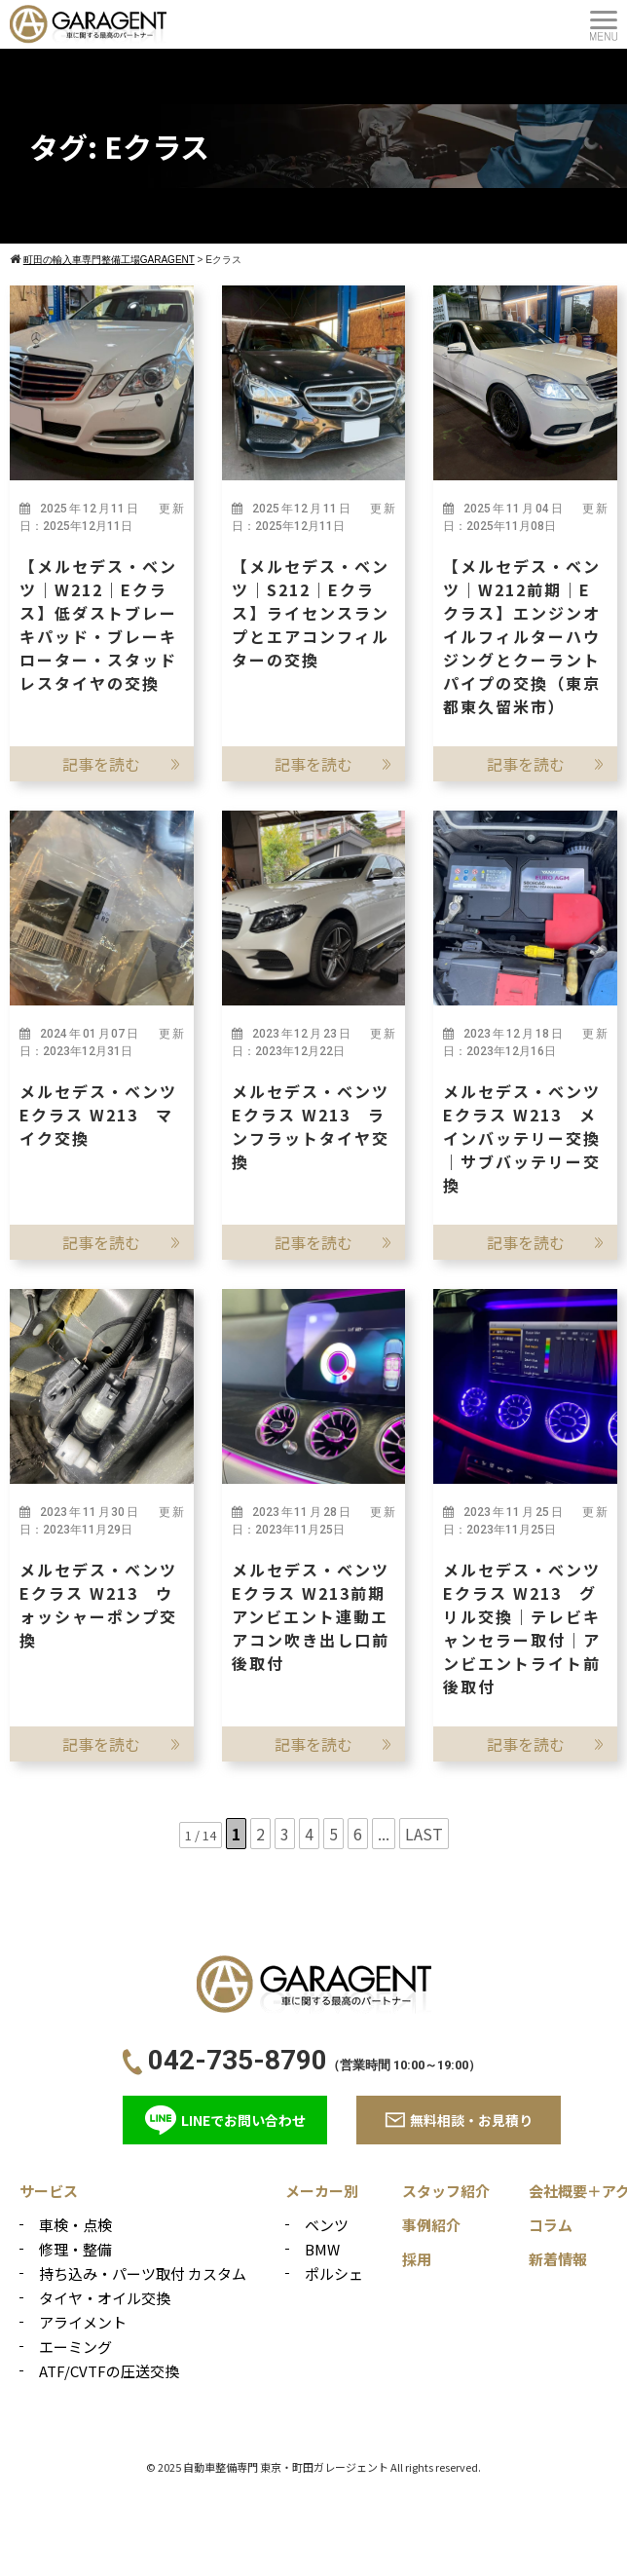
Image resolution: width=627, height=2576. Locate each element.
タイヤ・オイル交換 (104, 2298)
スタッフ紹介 (446, 2190)
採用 (416, 2259)
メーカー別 (321, 2190)
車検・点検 (75, 2224)
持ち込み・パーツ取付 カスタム (142, 2273)
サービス (48, 2190)
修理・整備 (75, 2249)
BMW (322, 2249)
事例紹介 (431, 2224)
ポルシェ (334, 2273)
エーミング (75, 2346)
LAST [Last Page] (424, 1833)
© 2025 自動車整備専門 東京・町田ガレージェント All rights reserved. (313, 2467)
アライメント (83, 2322)
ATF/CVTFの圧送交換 (109, 2371)
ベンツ (327, 2224)
